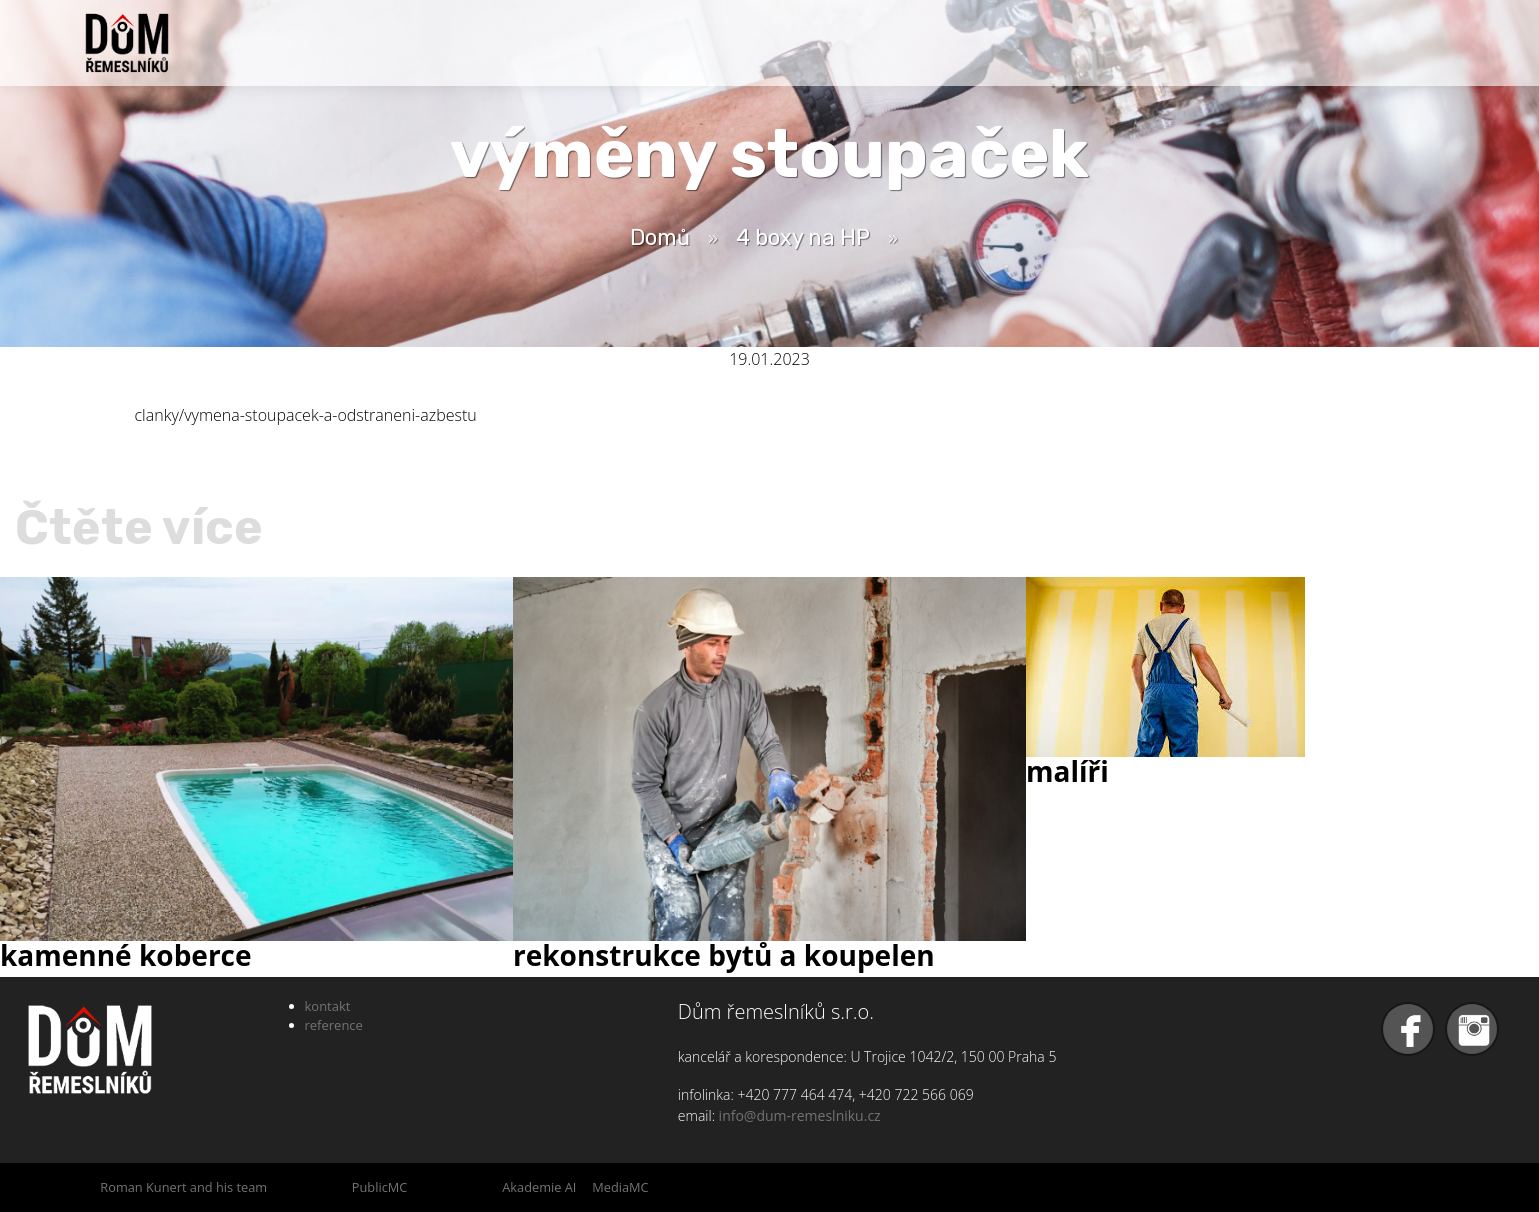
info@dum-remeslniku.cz (800, 1115)
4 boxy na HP (803, 237)
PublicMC (380, 1187)
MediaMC (620, 1187)
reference (334, 1025)
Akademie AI (539, 1187)
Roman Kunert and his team (183, 1187)
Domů (660, 237)
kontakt (328, 1006)
